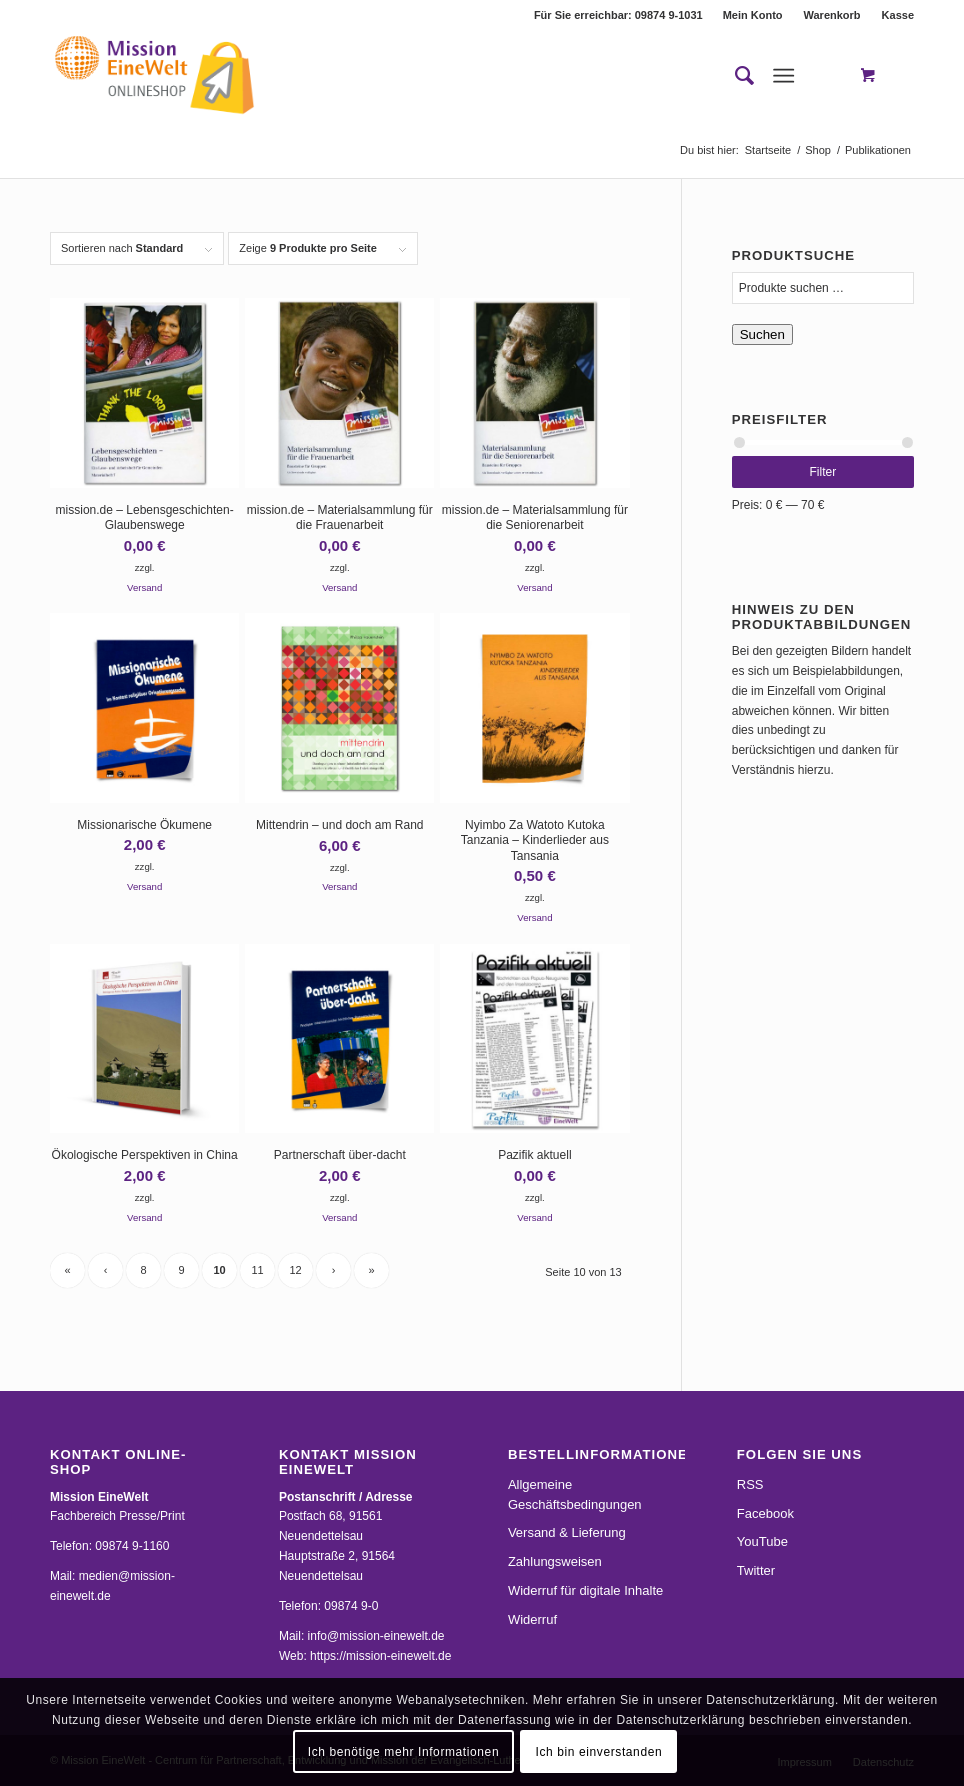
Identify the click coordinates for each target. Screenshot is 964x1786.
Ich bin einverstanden (599, 1752)
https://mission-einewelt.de (380, 1656)
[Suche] (734, 76)
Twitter (756, 1570)
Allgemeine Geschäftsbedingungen (575, 1494)
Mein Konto (753, 15)
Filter (823, 472)
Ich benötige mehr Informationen (403, 1752)
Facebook (765, 1513)
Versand (144, 587)
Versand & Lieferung (567, 1532)
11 (257, 1270)
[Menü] (783, 76)
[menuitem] (753, 15)
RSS (750, 1484)
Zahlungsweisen (555, 1561)
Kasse (898, 15)
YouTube (762, 1541)
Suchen (762, 334)
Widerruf (532, 1619)
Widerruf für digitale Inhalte (585, 1590)
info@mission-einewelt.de (376, 1636)
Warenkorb (832, 15)
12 (295, 1270)
